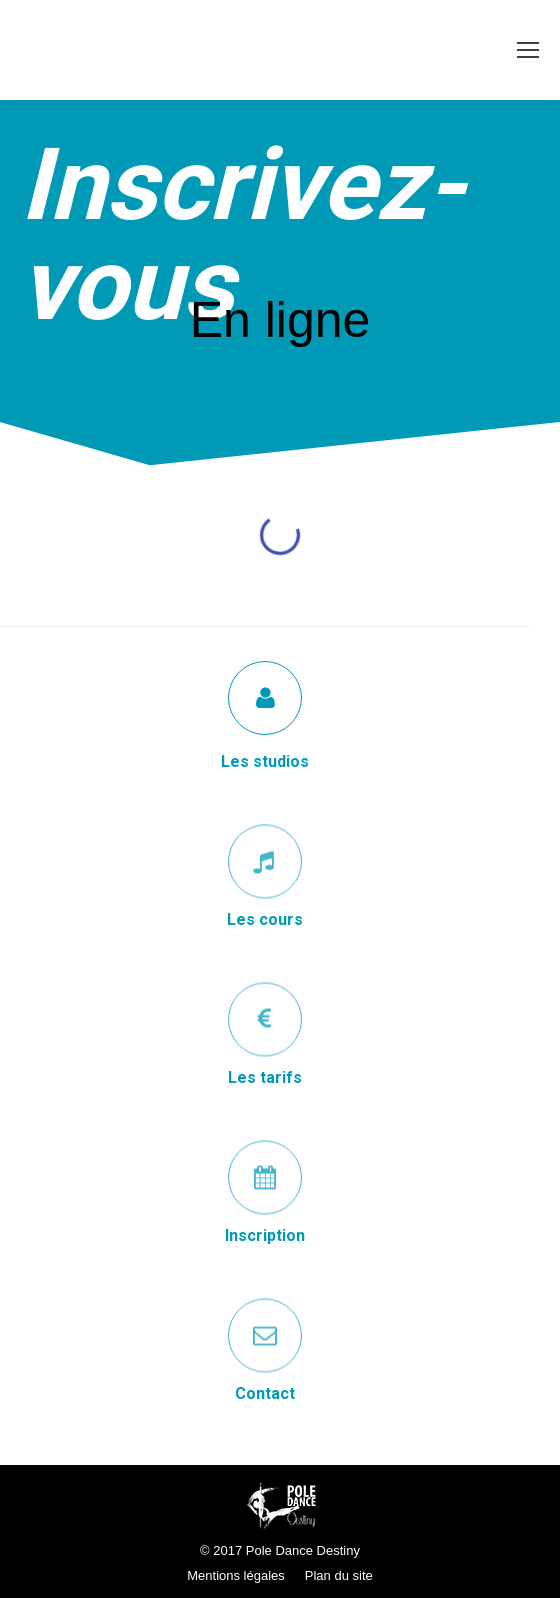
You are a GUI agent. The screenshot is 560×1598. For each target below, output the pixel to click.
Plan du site (339, 1575)
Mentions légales (236, 1575)
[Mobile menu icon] (528, 50)
